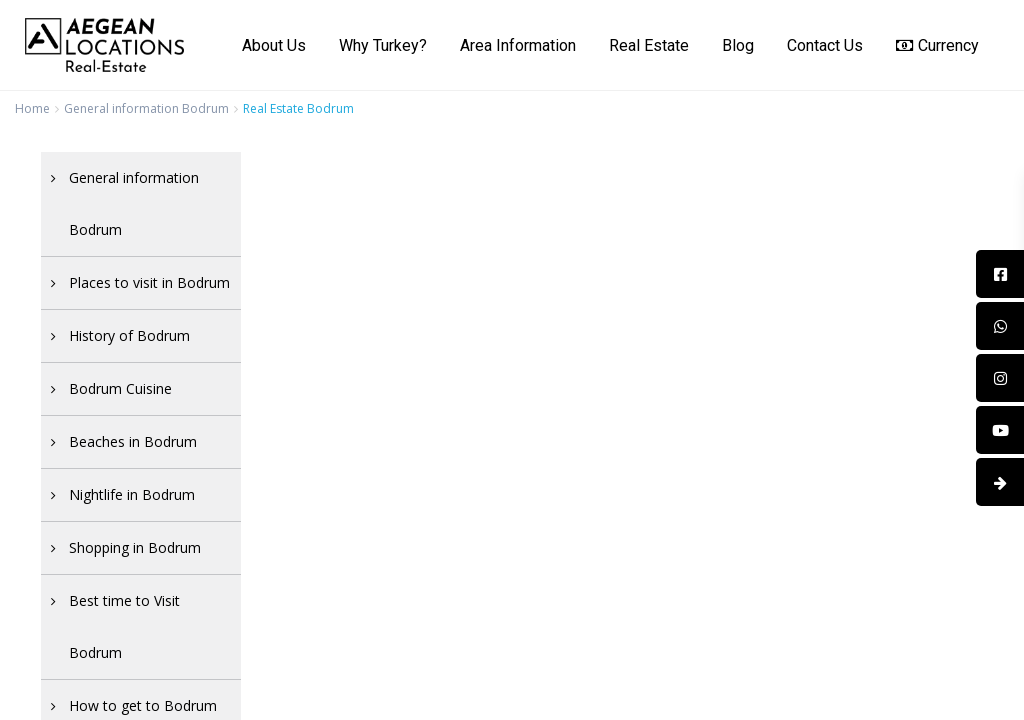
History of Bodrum (129, 335)
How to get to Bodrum (143, 705)
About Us (274, 45)
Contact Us (825, 45)
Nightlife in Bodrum (132, 494)
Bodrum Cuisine (120, 388)
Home (32, 108)
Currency (937, 45)
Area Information (518, 45)
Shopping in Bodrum (135, 547)
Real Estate (649, 45)
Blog (738, 45)
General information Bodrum (146, 108)
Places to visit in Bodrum (149, 282)
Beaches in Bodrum (133, 441)
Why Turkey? (383, 45)
